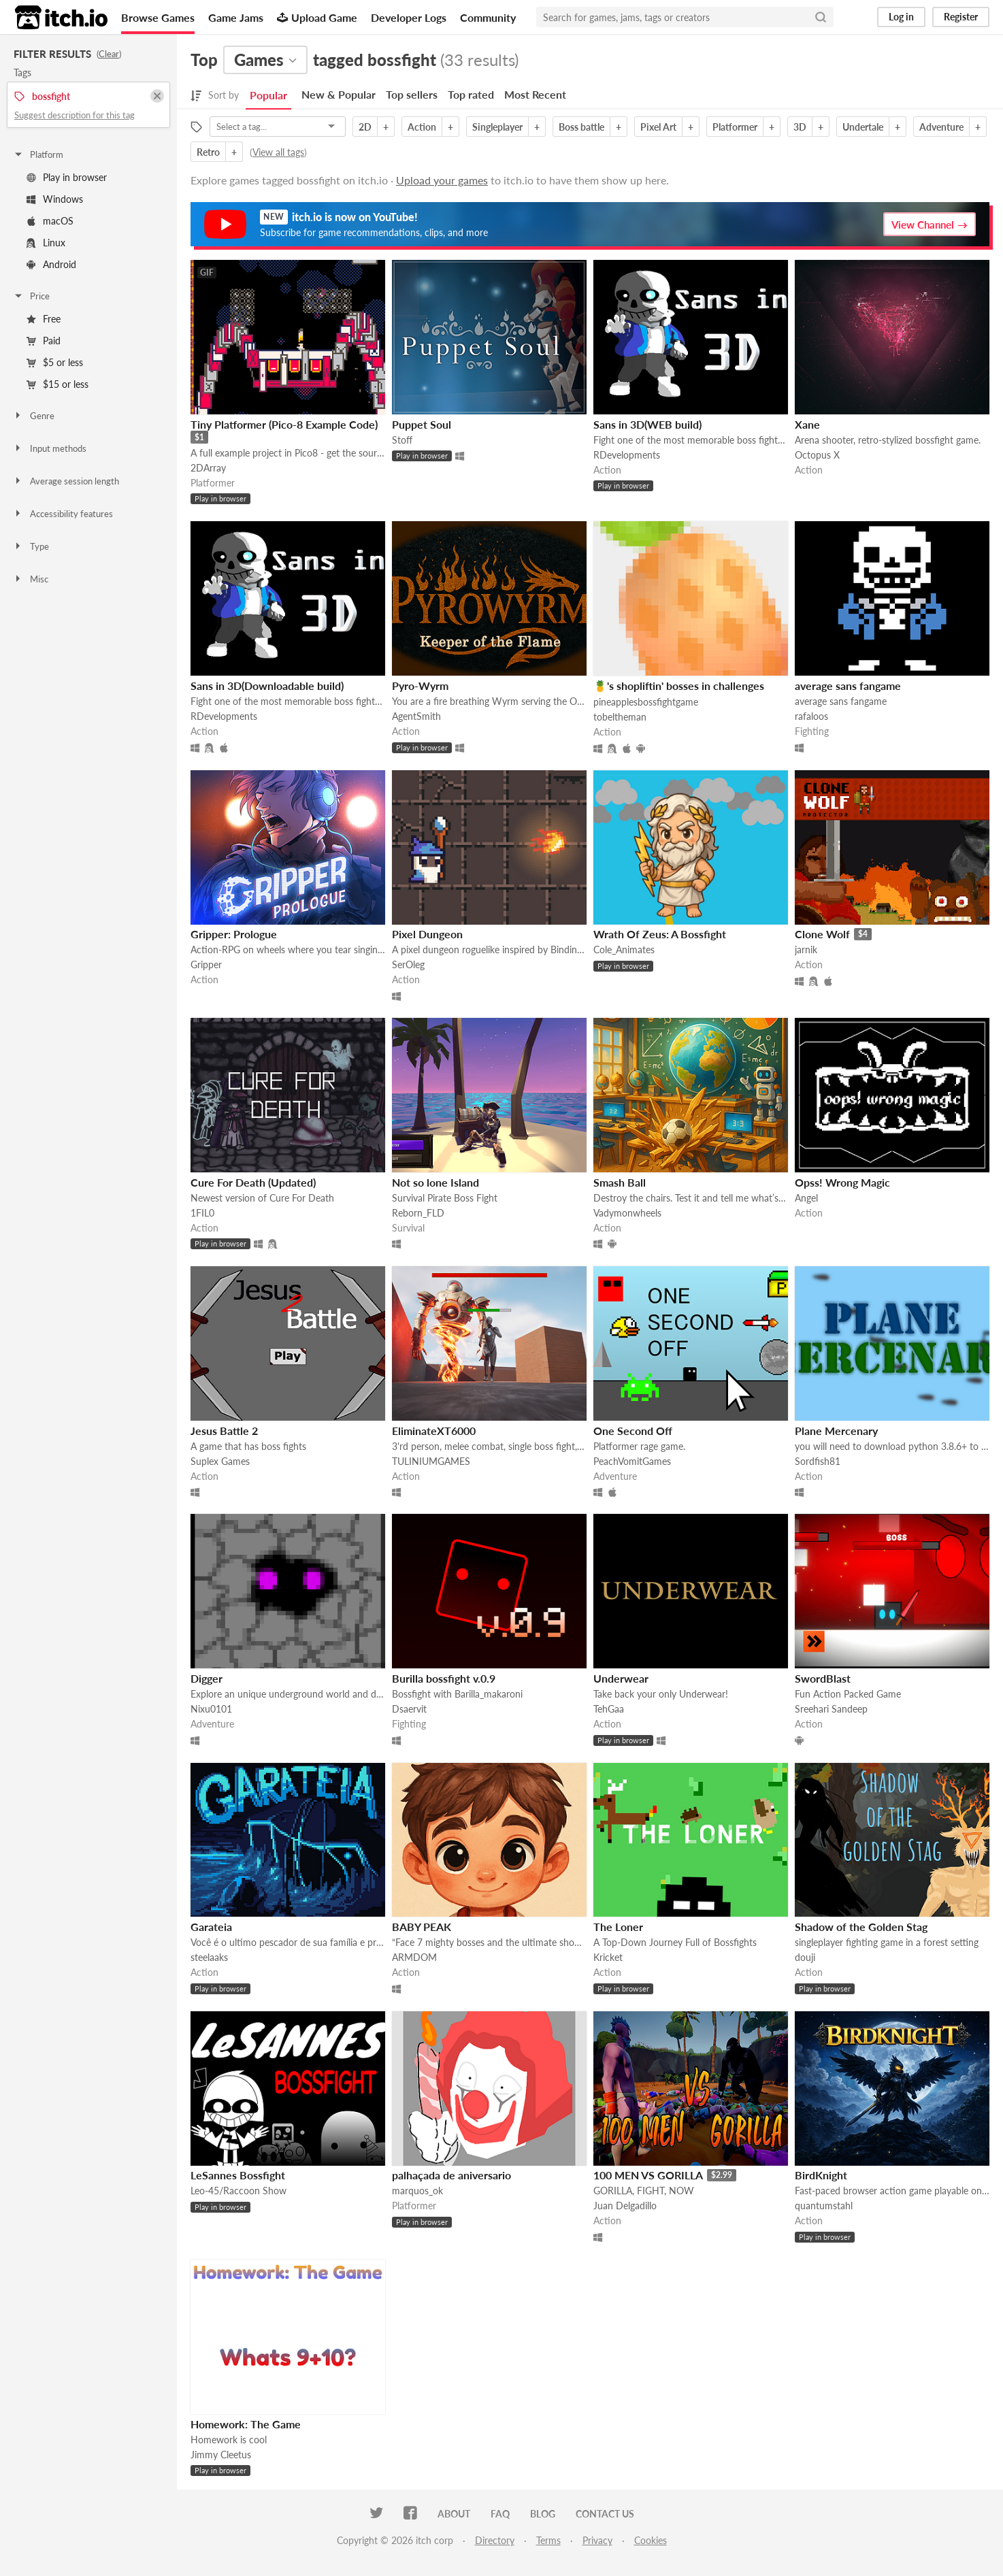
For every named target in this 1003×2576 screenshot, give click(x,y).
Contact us (605, 2514)
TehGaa (608, 1709)
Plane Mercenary (836, 1430)
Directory (494, 2540)
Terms (548, 2540)
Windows (55, 199)
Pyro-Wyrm (420, 685)
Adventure (941, 127)
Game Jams (235, 17)
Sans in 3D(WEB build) (647, 424)
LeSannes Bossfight (238, 2174)
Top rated (471, 94)
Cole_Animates (624, 949)
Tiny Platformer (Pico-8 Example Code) (284, 424)
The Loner (618, 1926)
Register (961, 16)
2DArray (208, 468)
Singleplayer (497, 127)
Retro (208, 152)
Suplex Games (220, 1461)
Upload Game (317, 17)
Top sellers (412, 94)
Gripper (206, 964)
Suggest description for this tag (74, 115)
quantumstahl (824, 2205)
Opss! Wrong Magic (842, 1182)
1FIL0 (202, 1213)
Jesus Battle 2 (224, 1430)
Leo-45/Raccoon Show (238, 2190)
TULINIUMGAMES (431, 1461)
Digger (207, 1678)
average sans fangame (848, 685)
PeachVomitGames (632, 1461)
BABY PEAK (421, 1926)
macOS (50, 221)
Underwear (620, 1678)
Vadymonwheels (627, 1213)
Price (31, 296)
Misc (30, 579)
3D (799, 127)
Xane (807, 424)
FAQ (500, 2514)
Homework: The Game (246, 2423)
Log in (901, 16)
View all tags (278, 152)
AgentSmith (416, 716)
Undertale (862, 127)
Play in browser (67, 177)
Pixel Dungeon (427, 933)
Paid (44, 340)
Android (51, 264)
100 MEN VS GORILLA (648, 2174)
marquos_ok (417, 2190)
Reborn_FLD (418, 1213)
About (454, 2514)
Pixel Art (658, 127)
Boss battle (581, 127)
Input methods (49, 448)
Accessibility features (63, 513)
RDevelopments (626, 455)
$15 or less (57, 384)
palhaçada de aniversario (451, 2174)
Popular (268, 94)
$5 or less (55, 362)
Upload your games (442, 180)
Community (488, 17)
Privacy (597, 2540)
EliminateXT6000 (434, 1430)
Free (44, 319)
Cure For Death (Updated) (253, 1182)
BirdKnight (821, 2174)
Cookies (650, 2540)
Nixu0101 (211, 1709)
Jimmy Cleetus (221, 2454)
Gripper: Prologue (234, 933)
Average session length (66, 481)
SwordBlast (823, 1678)
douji (805, 1957)
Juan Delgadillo (625, 2205)
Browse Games (158, 17)
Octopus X (817, 455)
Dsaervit (409, 1709)
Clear (109, 53)
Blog (542, 2514)
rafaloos (811, 716)
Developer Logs (408, 17)
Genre (33, 415)
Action (422, 127)
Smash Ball (619, 1182)
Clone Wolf (822, 933)
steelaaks (209, 1957)
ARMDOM (414, 1957)
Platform (38, 154)
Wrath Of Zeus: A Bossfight (659, 933)
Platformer (734, 127)
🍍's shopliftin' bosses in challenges (678, 685)
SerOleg (408, 964)
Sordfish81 (817, 1461)
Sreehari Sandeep (831, 1709)
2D (365, 127)
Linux (46, 242)
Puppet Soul (421, 424)
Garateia (211, 1926)
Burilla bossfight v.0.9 (443, 1678)
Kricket (608, 1957)
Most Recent (535, 94)
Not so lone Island (435, 1182)
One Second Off (632, 1430)
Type (31, 546)
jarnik (806, 949)
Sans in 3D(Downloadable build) (267, 685)
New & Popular (338, 94)
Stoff (402, 440)
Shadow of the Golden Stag (861, 1926)
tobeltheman (619, 717)
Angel (806, 1198)
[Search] (821, 17)
